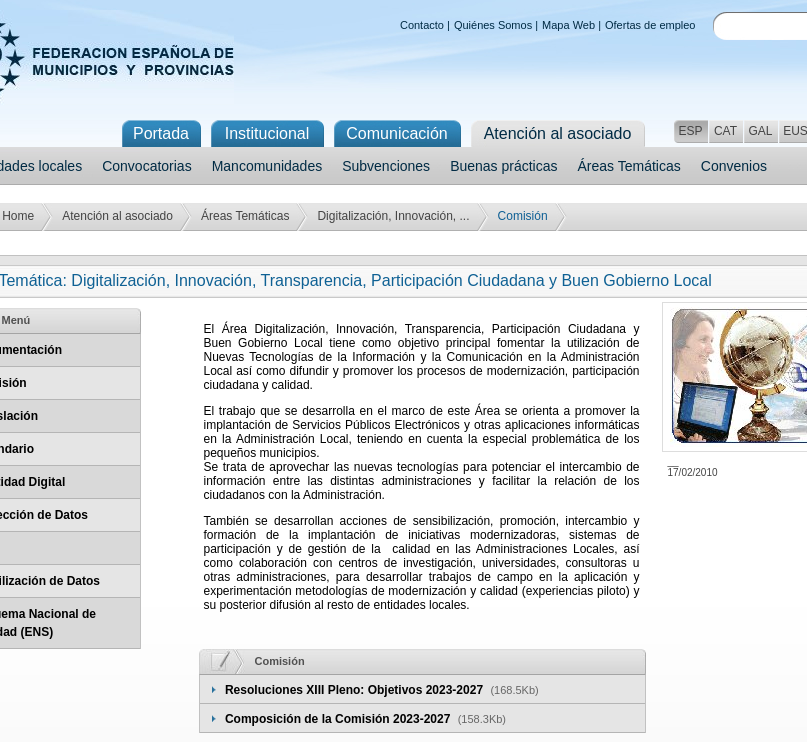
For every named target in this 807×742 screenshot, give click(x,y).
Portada (161, 133)
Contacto (422, 25)
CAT (725, 131)
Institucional (267, 133)
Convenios (734, 166)
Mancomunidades (267, 166)
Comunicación (396, 133)
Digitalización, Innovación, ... (393, 216)
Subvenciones (386, 166)
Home (18, 216)
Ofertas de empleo (650, 25)
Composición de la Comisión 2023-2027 (339, 719)
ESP (690, 131)
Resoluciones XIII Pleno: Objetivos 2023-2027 (355, 690)
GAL (760, 131)
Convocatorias (147, 166)
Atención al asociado (117, 216)
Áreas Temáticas (629, 166)
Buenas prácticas (503, 166)
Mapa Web (568, 25)
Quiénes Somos (493, 25)
